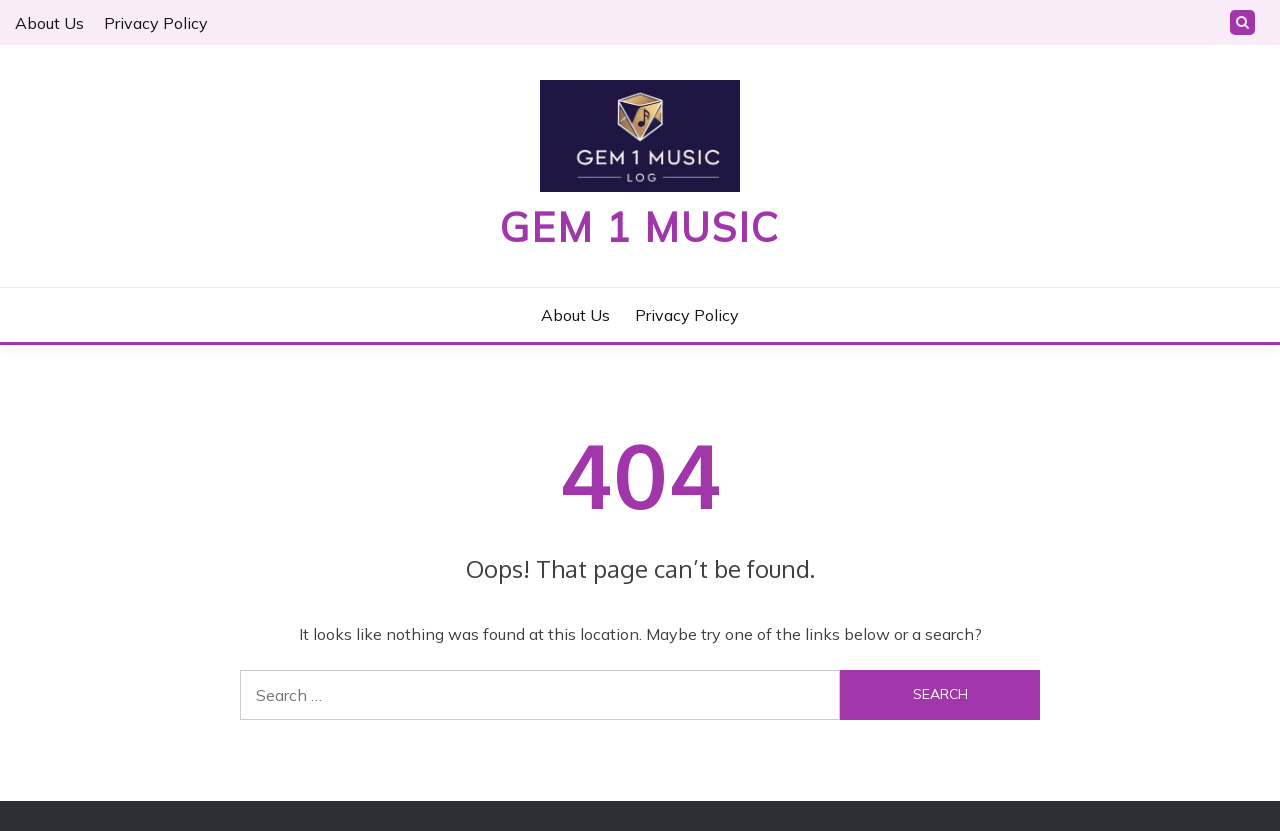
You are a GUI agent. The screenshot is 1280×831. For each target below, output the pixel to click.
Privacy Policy (156, 23)
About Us (49, 23)
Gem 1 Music (640, 227)
